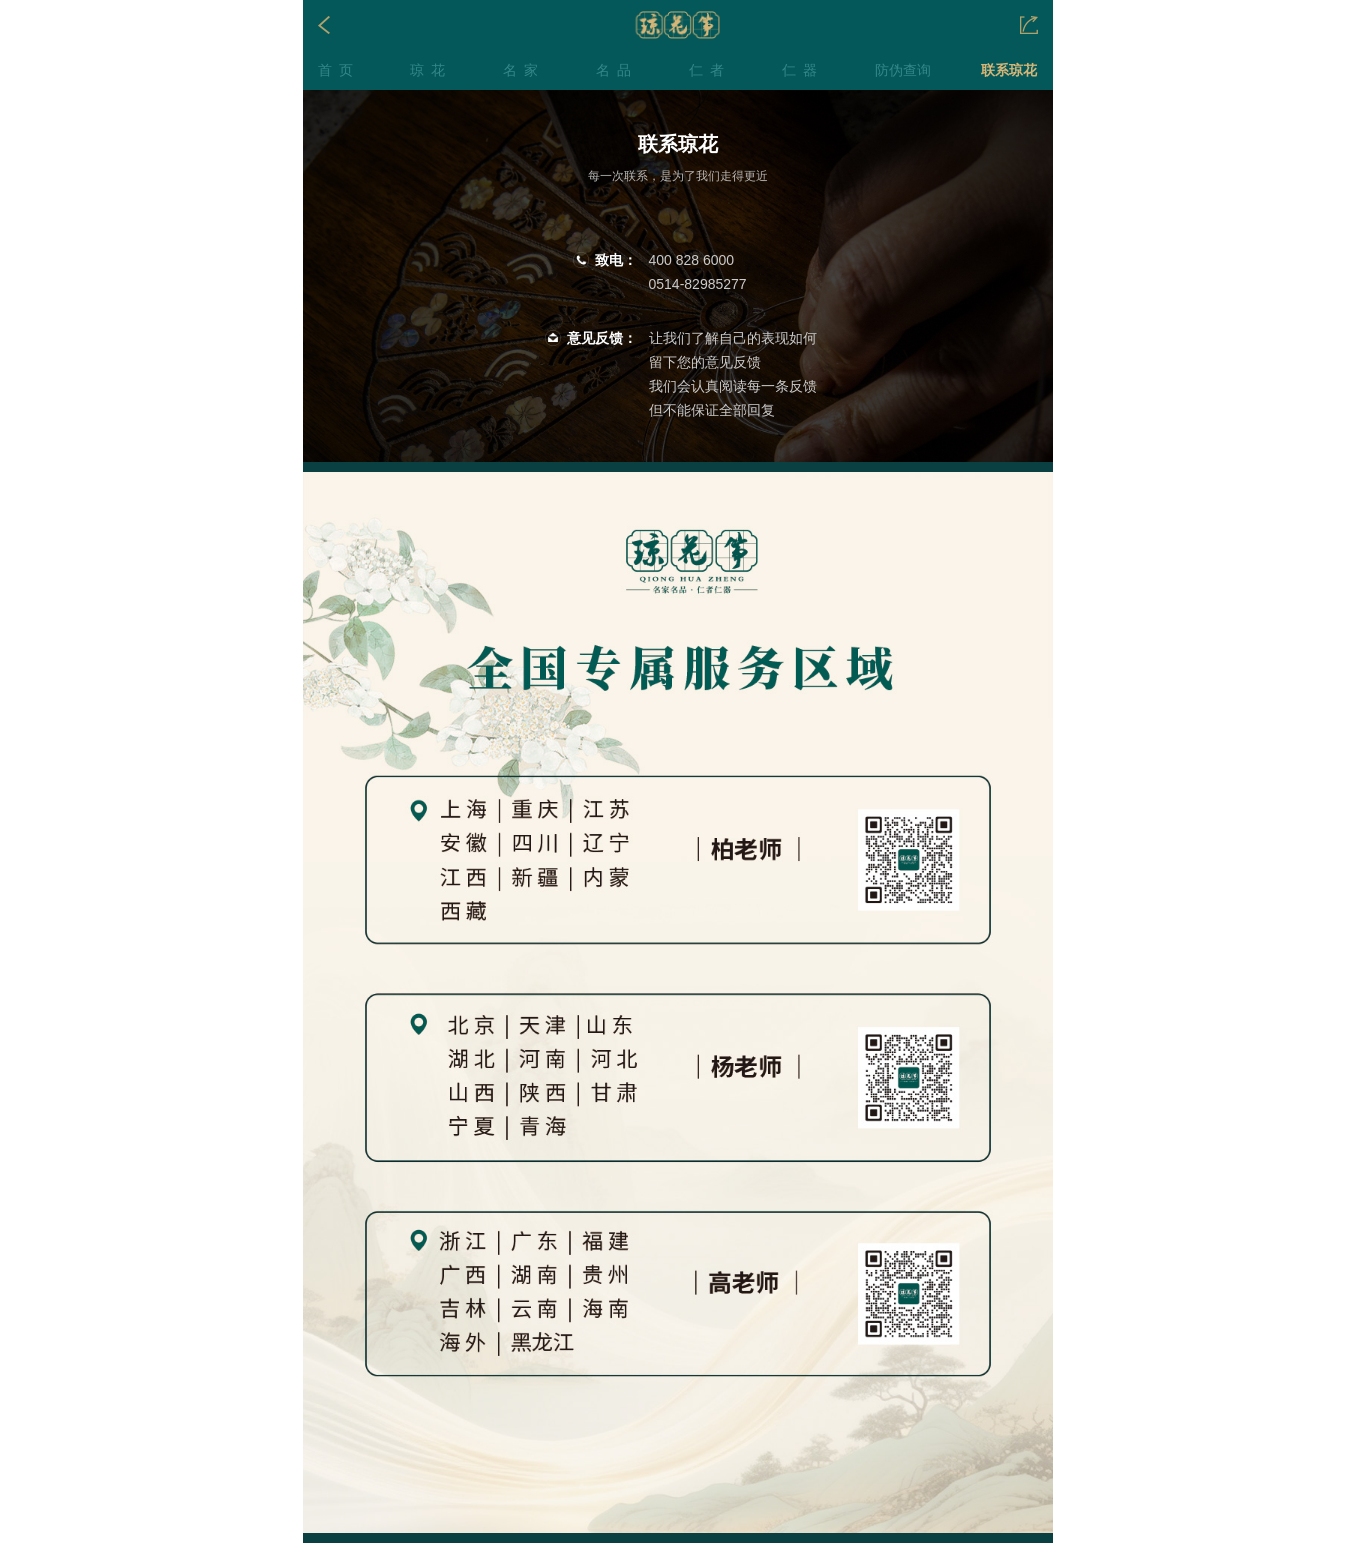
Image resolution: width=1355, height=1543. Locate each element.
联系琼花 (1009, 70)
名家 (524, 70)
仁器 (803, 70)
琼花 (431, 70)
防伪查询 (903, 70)
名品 (617, 70)
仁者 (710, 70)
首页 (339, 70)
